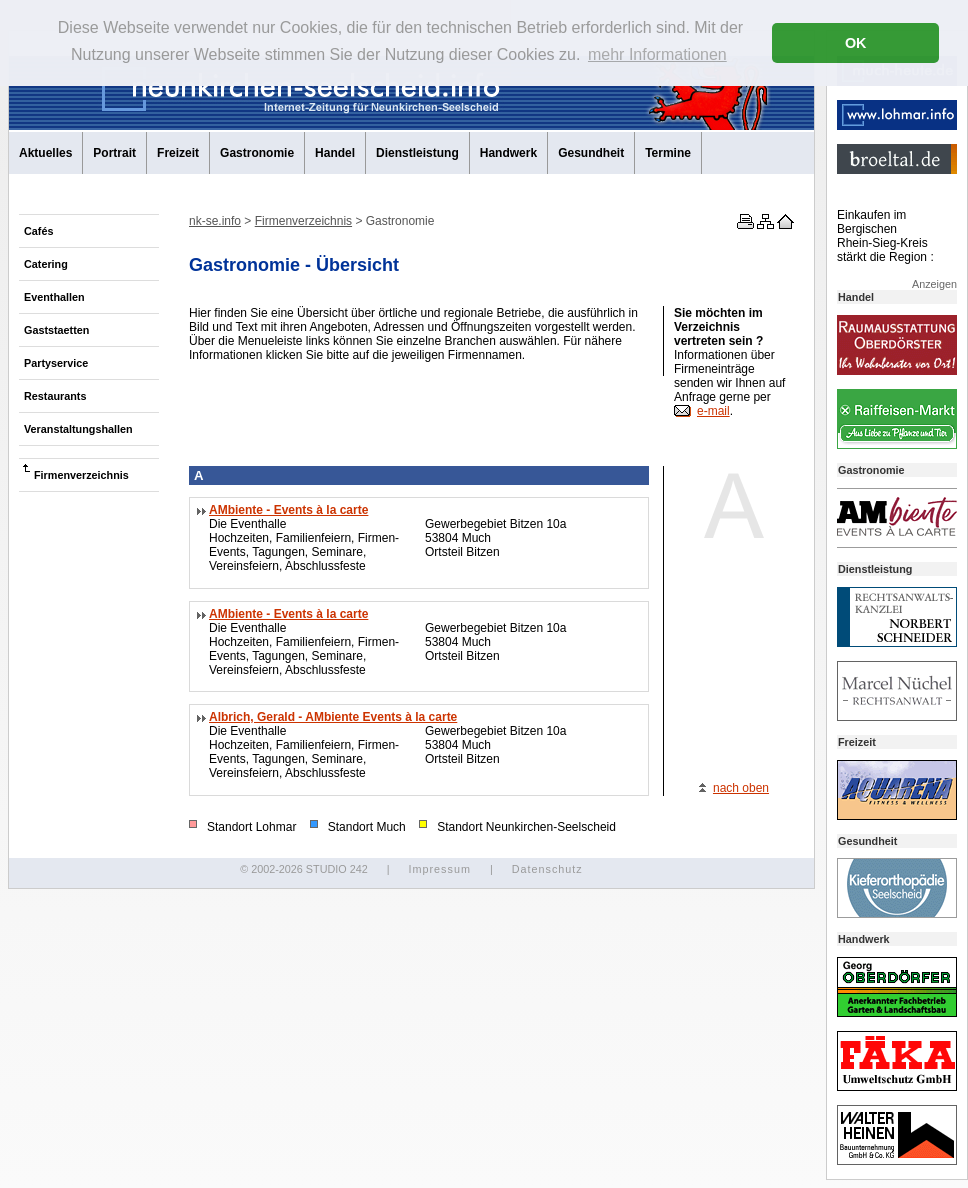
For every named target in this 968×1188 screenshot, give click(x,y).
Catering (46, 264)
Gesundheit (591, 153)
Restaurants (55, 396)
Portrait (114, 153)
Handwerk (508, 153)
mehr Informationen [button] (657, 54)
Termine (668, 153)
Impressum (439, 869)
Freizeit (178, 153)
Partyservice (56, 363)
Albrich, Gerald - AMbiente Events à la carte (333, 717)
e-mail (713, 411)
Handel (335, 153)
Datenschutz (547, 869)
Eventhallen (54, 297)
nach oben (741, 788)
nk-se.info (215, 221)
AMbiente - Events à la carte (288, 510)
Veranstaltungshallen (78, 429)
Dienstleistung (417, 153)
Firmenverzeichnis (81, 475)
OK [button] (856, 43)
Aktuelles (45, 153)
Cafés (38, 231)
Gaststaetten (56, 330)
